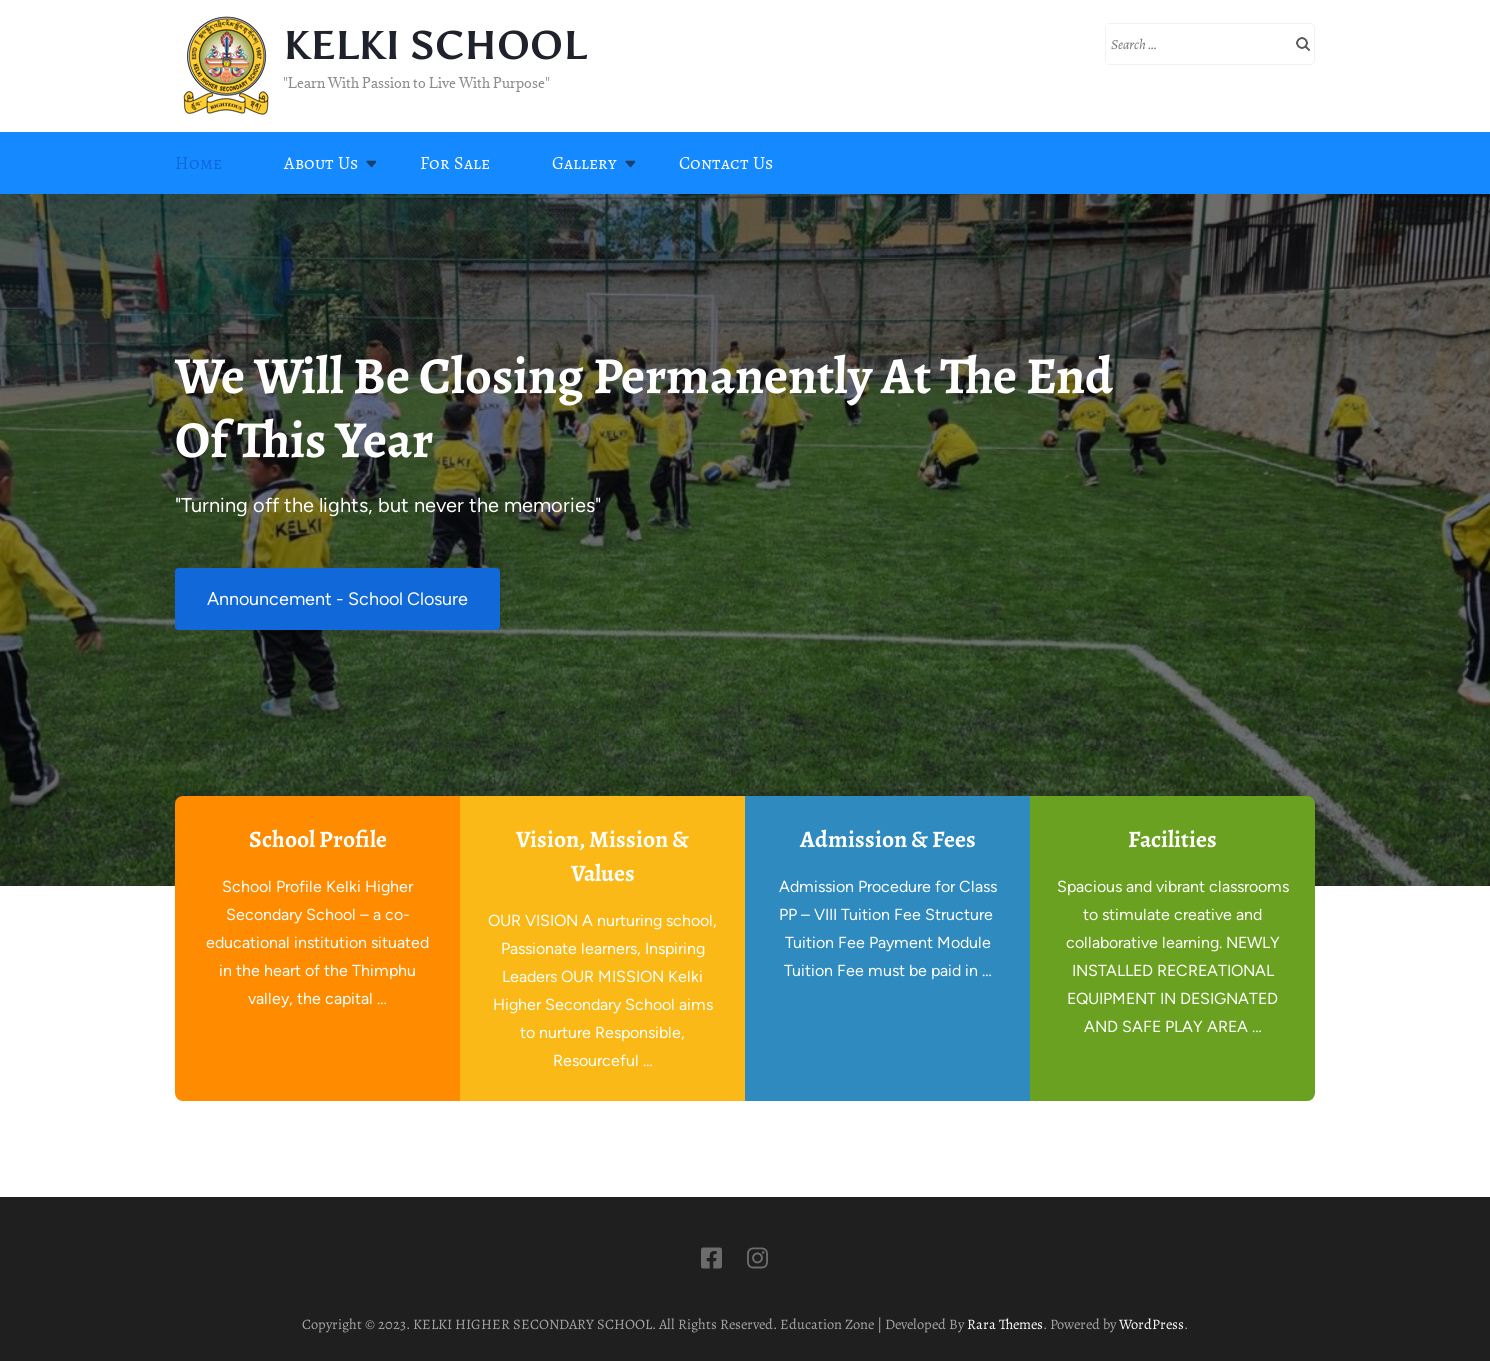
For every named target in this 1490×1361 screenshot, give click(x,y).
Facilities (1172, 839)
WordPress (1151, 1324)
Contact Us (726, 163)
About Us (321, 163)
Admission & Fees (888, 839)
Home (198, 163)
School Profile (318, 839)
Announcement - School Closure (337, 599)
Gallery (584, 163)
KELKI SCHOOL (434, 45)
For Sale (455, 163)
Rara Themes (1005, 1324)
